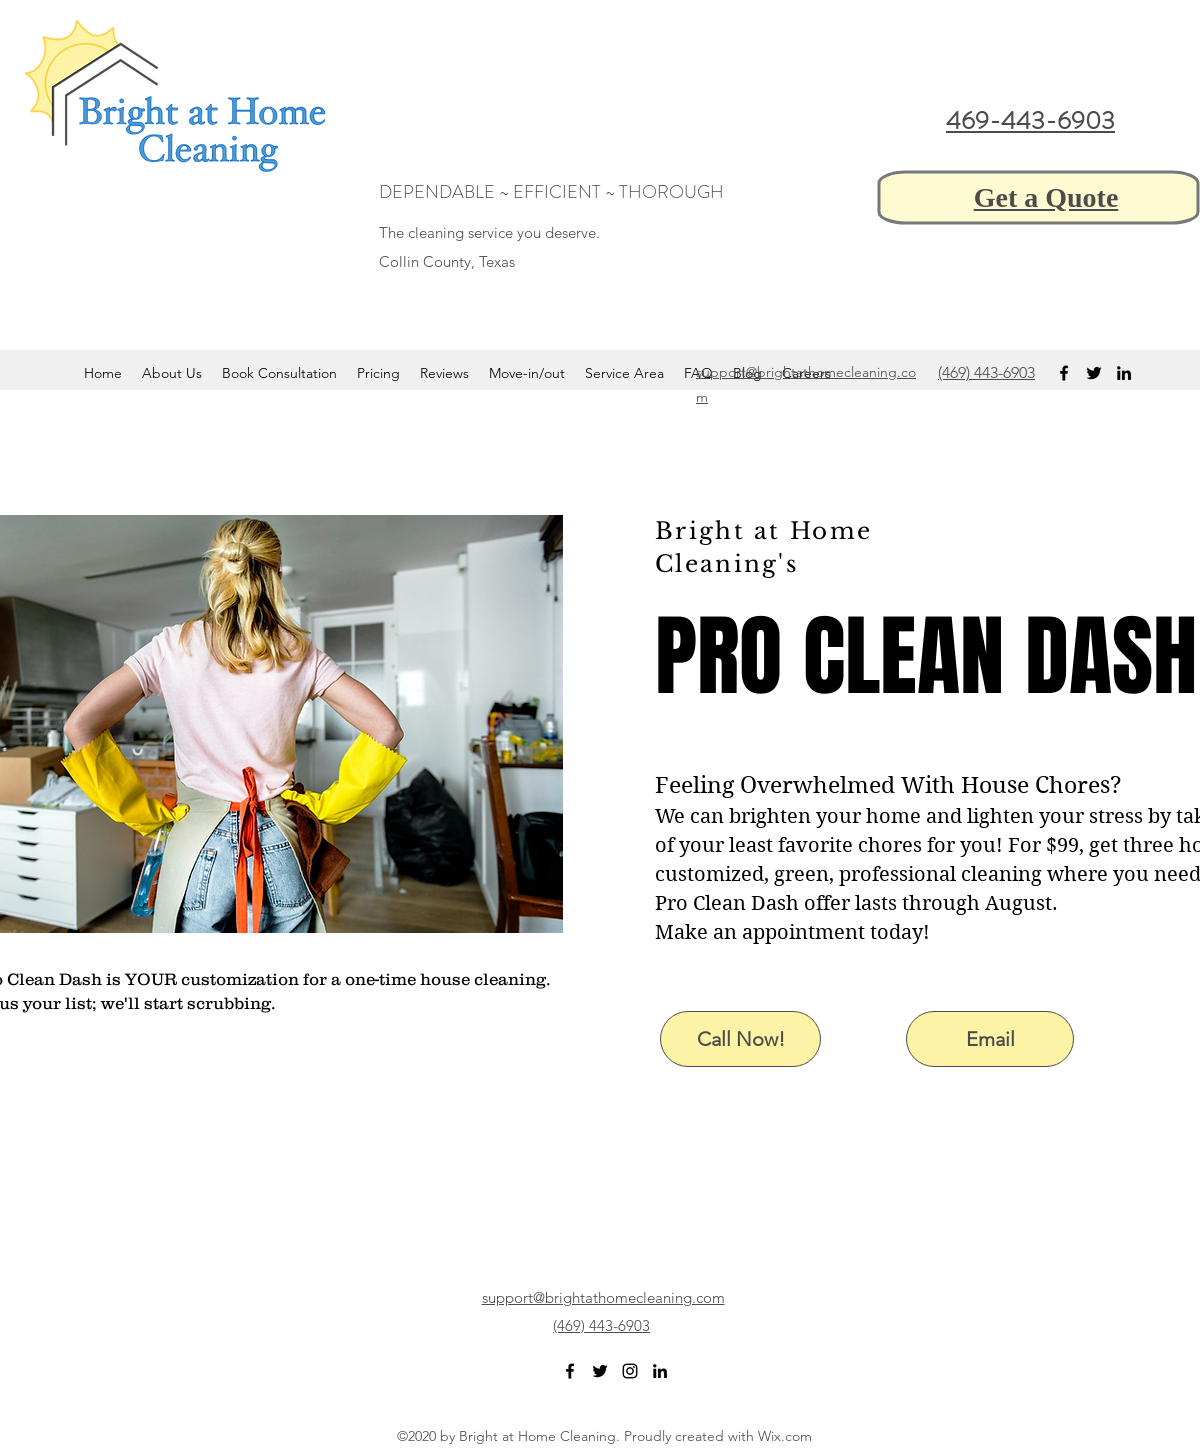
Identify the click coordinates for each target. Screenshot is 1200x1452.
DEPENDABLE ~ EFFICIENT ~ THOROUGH (551, 192)
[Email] (990, 1039)
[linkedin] (1124, 373)
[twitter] (1094, 373)
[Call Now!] (740, 1039)
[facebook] (1064, 373)
